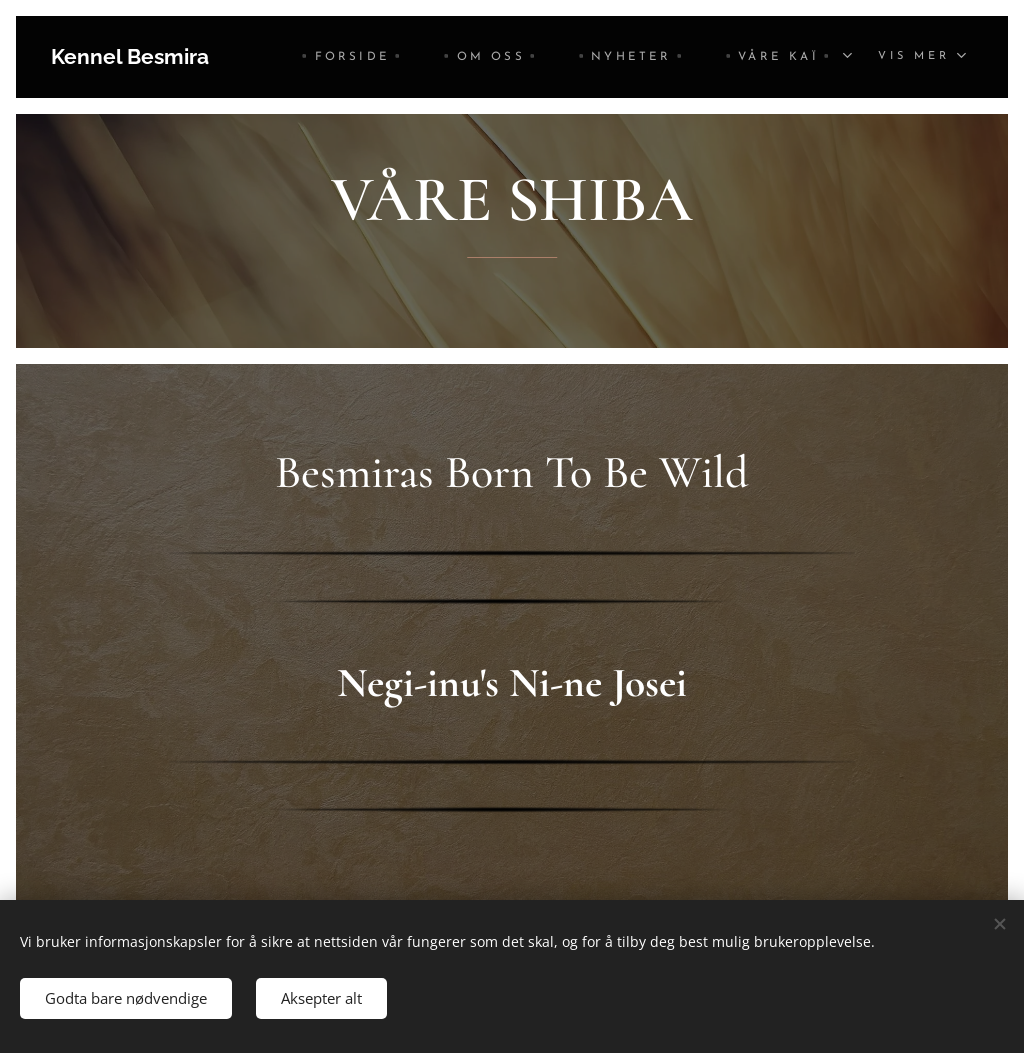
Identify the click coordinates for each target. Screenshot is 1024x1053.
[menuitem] (352, 57)
